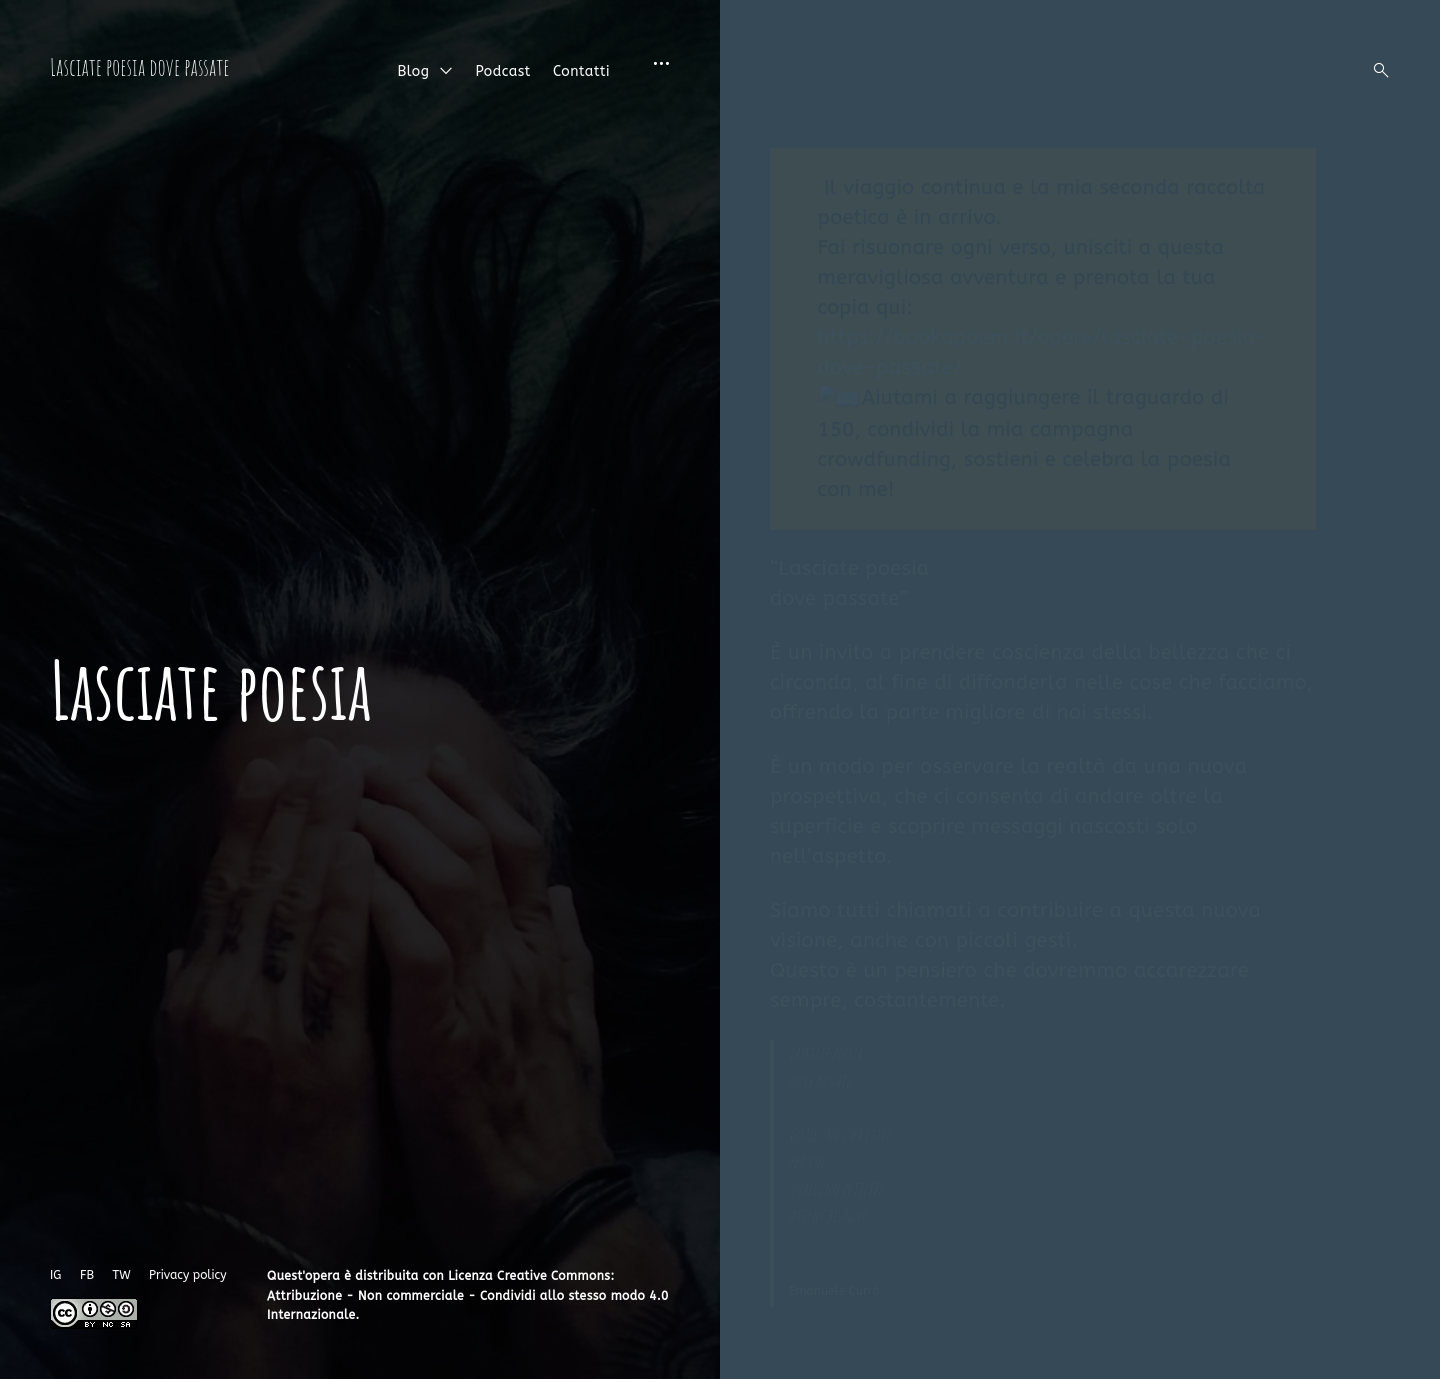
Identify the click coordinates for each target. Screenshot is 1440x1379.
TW (122, 1275)
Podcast (502, 71)
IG (55, 1275)
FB (87, 1275)
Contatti (581, 71)
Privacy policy (187, 1275)
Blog (413, 71)
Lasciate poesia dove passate (139, 67)
